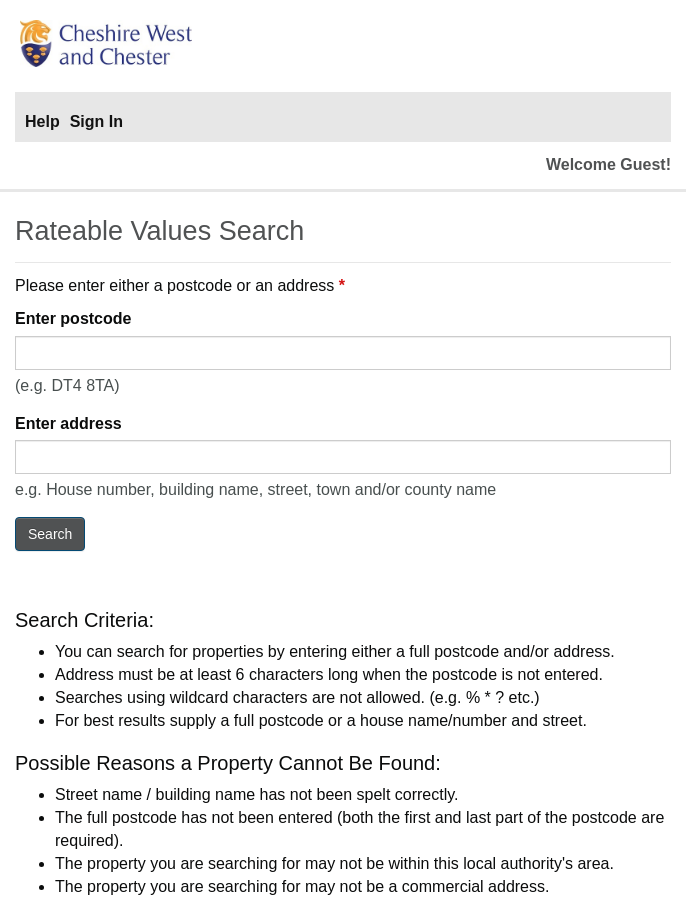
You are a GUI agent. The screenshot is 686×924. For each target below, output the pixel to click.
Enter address (68, 423)
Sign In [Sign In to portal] (96, 121)
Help (42, 121)
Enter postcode (73, 318)
